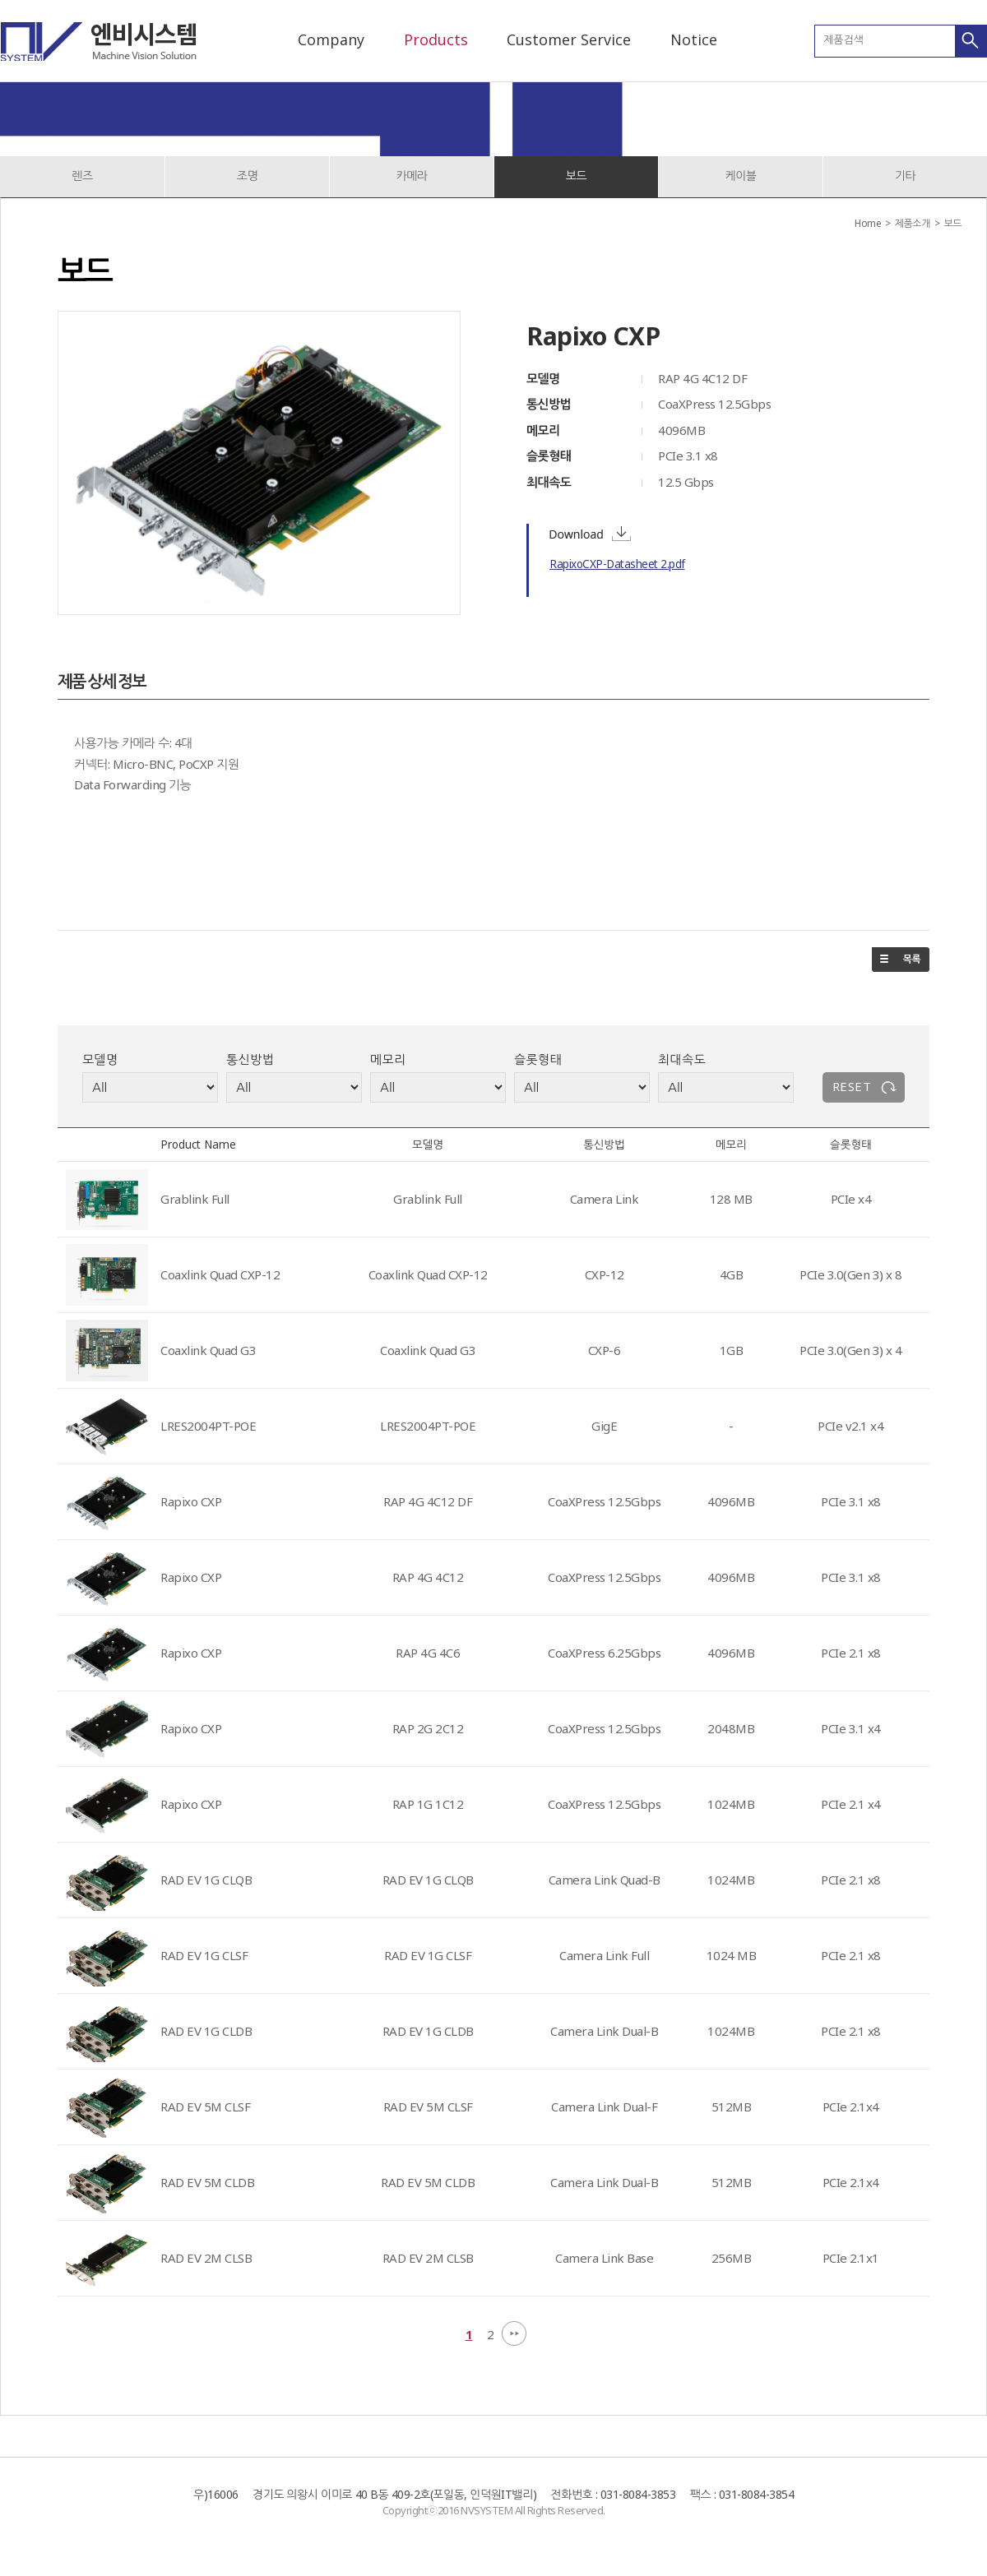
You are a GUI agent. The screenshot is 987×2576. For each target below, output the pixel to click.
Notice (693, 39)
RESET (851, 1086)
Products (436, 39)
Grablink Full (194, 1199)
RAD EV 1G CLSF (204, 1955)
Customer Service (569, 39)
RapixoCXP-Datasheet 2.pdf (617, 564)
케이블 (741, 175)
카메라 (412, 175)
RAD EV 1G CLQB (206, 1879)
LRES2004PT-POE (208, 1425)
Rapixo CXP (190, 1501)
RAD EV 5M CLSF (205, 2106)
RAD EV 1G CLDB (206, 2031)
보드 (576, 175)
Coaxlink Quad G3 (208, 1350)
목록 (900, 959)
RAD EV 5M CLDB (207, 2182)
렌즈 (82, 175)
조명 (247, 175)
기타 (905, 175)
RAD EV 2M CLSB (206, 2258)
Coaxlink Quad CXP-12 (220, 1274)
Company (331, 39)
